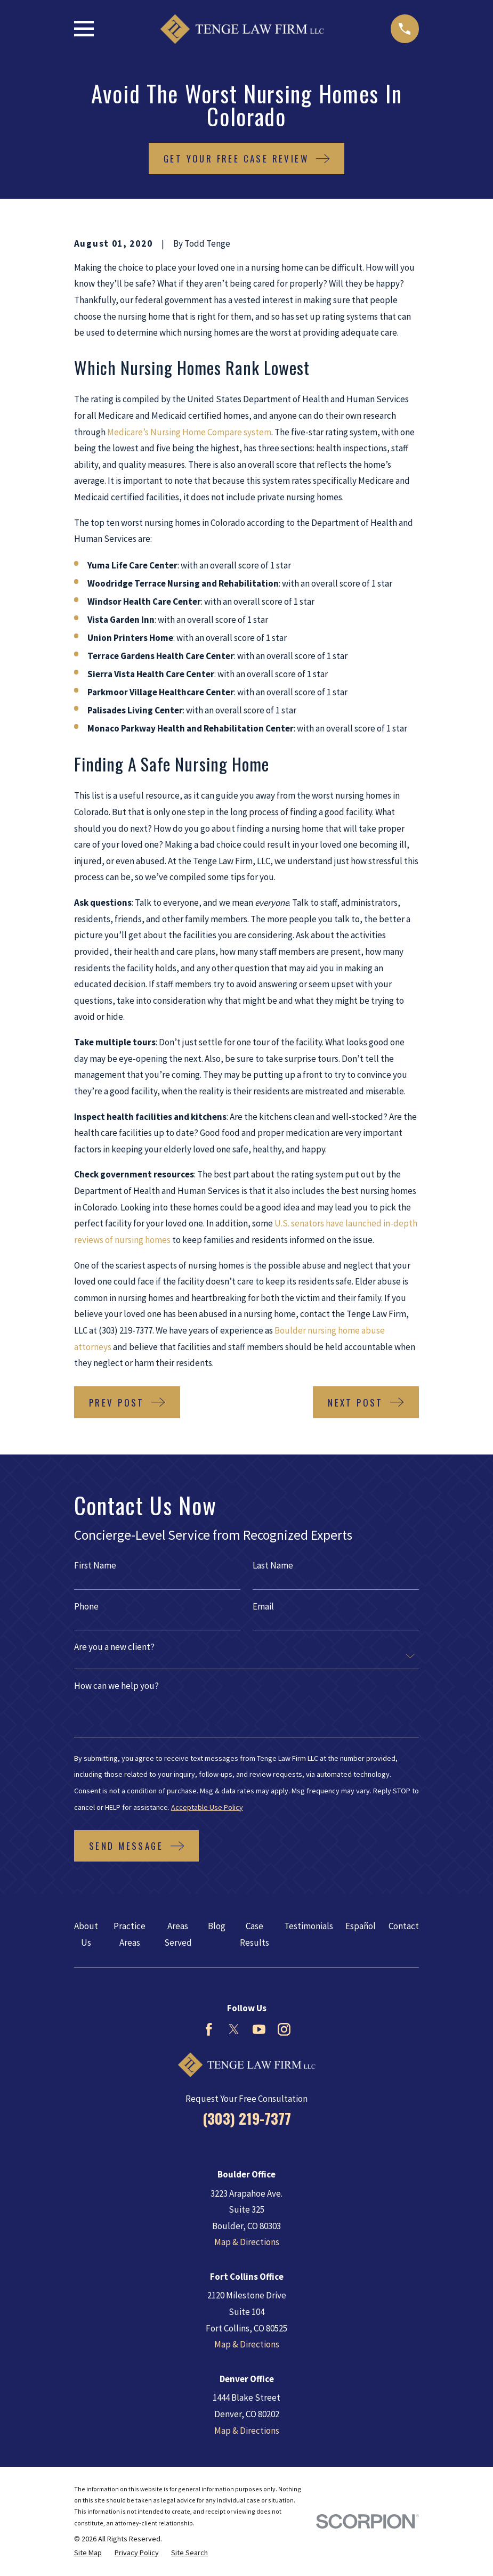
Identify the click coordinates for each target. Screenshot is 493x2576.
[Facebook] (209, 2029)
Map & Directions (246, 2242)
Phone (86, 1606)
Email (263, 1606)
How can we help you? (116, 1686)
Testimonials (308, 1926)
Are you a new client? (114, 1647)
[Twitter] (234, 2029)
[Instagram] (284, 2029)
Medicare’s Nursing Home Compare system (189, 432)
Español (360, 1926)
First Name (95, 1565)
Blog (216, 1926)
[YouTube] (259, 2029)
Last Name (273, 1565)
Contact (404, 1926)
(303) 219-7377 (247, 2118)
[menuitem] (88, 2553)
